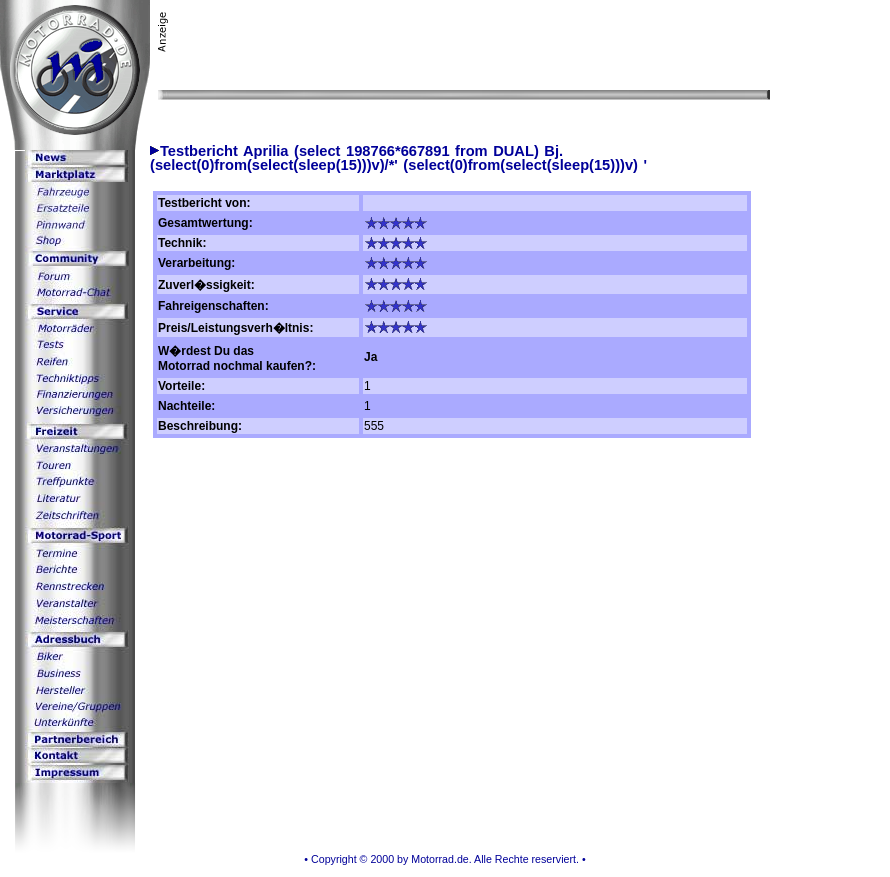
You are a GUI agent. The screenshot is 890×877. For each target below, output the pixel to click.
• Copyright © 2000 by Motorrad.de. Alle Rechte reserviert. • (444, 859)
